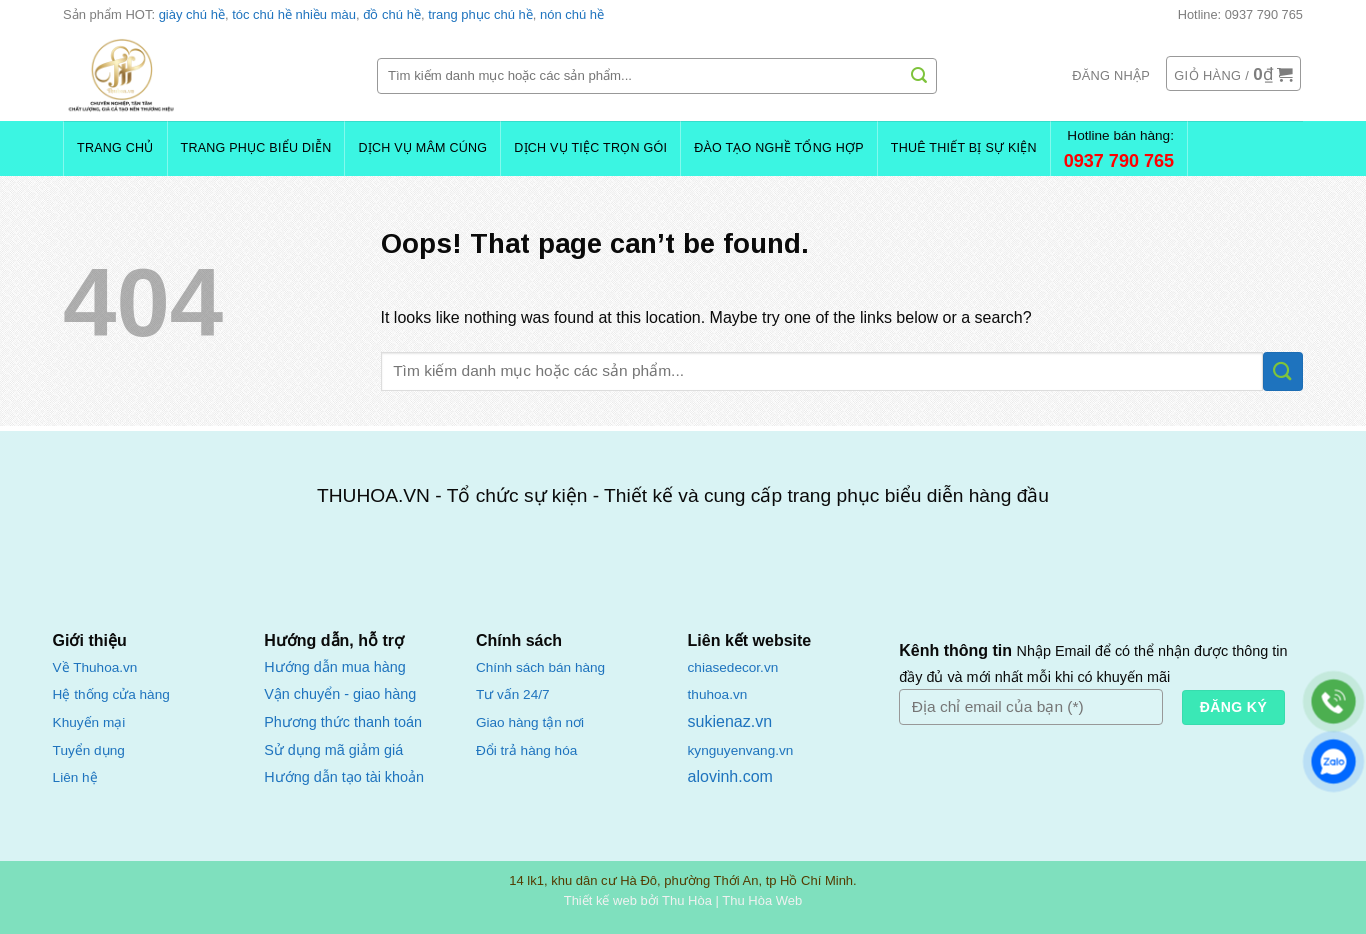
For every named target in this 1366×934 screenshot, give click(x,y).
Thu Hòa (687, 900)
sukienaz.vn (730, 721)
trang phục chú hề (480, 14)
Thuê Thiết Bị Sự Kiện (964, 148)
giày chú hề (192, 14)
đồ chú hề (392, 14)
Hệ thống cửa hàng (111, 694)
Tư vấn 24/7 (513, 694)
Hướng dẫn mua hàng (334, 667)
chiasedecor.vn (733, 667)
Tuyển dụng (89, 750)
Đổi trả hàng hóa (526, 750)
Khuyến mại (89, 722)
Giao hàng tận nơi (530, 722)
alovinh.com (730, 776)
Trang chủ (115, 148)
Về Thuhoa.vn (95, 667)
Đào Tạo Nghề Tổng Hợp (779, 148)
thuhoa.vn (718, 694)
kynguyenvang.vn (741, 750)
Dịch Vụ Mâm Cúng (422, 148)
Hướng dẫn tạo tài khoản (344, 777)
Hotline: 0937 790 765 (1240, 14)
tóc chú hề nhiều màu (294, 14)
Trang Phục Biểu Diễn (256, 148)
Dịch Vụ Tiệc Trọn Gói (590, 148)
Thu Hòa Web (762, 900)
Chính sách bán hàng (540, 667)
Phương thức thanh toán (343, 722)
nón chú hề (572, 14)
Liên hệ (75, 777)
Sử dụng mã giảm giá (333, 750)
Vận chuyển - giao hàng (340, 694)
